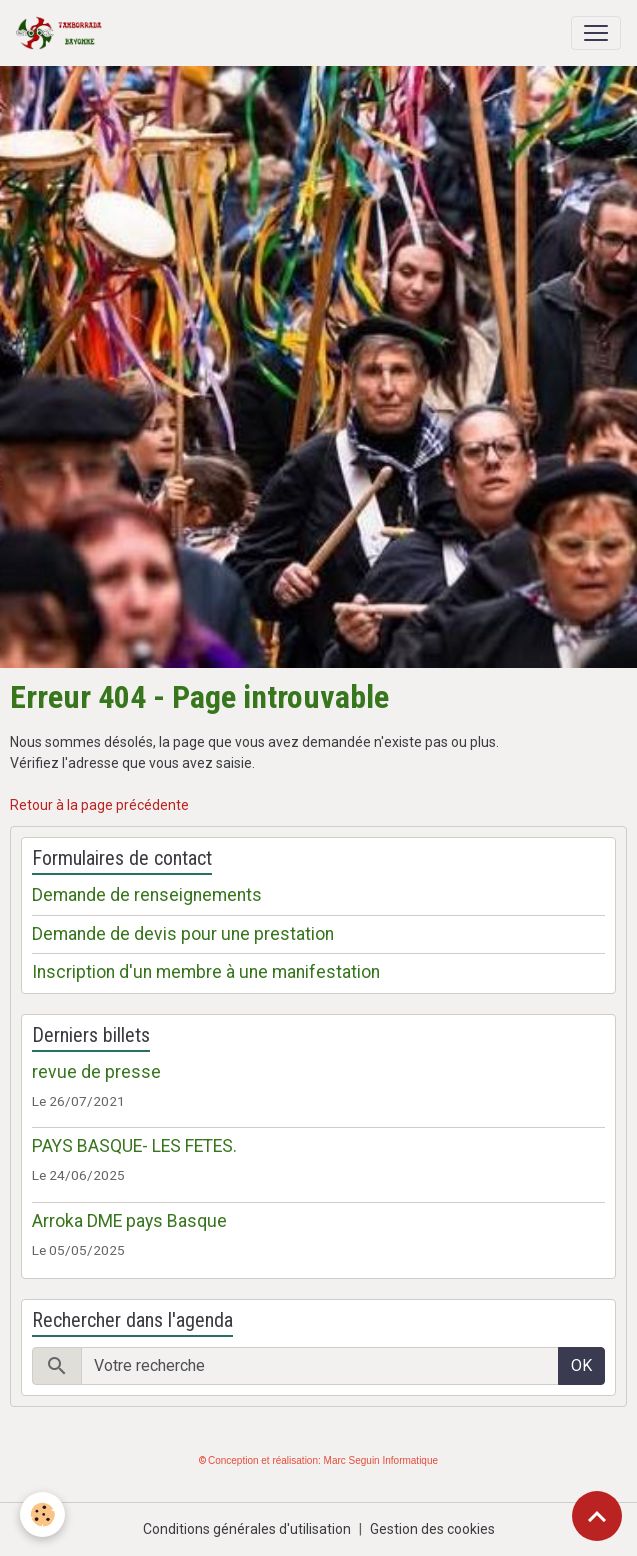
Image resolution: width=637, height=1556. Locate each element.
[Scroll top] (597, 1516)
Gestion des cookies (432, 1529)
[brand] (63, 33)
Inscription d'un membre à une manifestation (206, 972)
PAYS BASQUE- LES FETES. (134, 1146)
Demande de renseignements (147, 895)
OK (581, 1365)
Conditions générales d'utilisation (247, 1529)
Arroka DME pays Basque (129, 1221)
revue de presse (96, 1072)
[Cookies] (42, 1514)
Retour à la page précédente (99, 805)
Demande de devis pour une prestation (183, 934)
